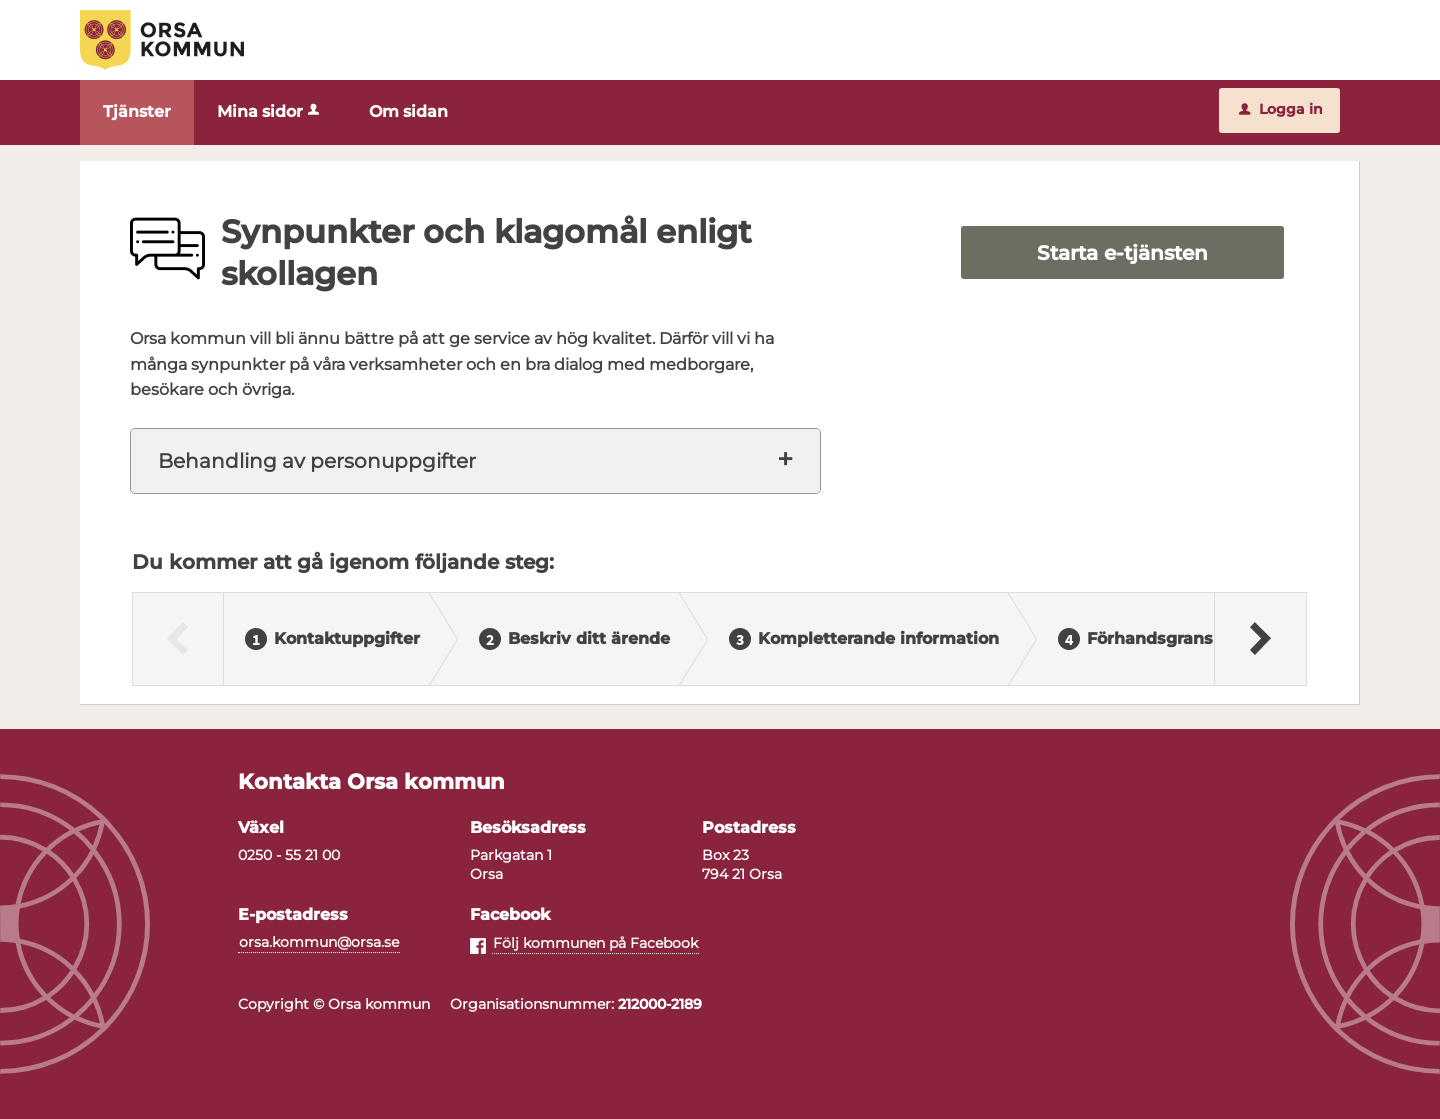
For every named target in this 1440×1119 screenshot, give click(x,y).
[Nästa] (1259, 639)
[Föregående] (178, 639)
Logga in (1281, 109)
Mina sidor (270, 111)
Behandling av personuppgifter (317, 461)
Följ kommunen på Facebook (595, 943)
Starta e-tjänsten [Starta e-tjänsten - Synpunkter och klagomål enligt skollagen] (1122, 253)
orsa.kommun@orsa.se (319, 942)
